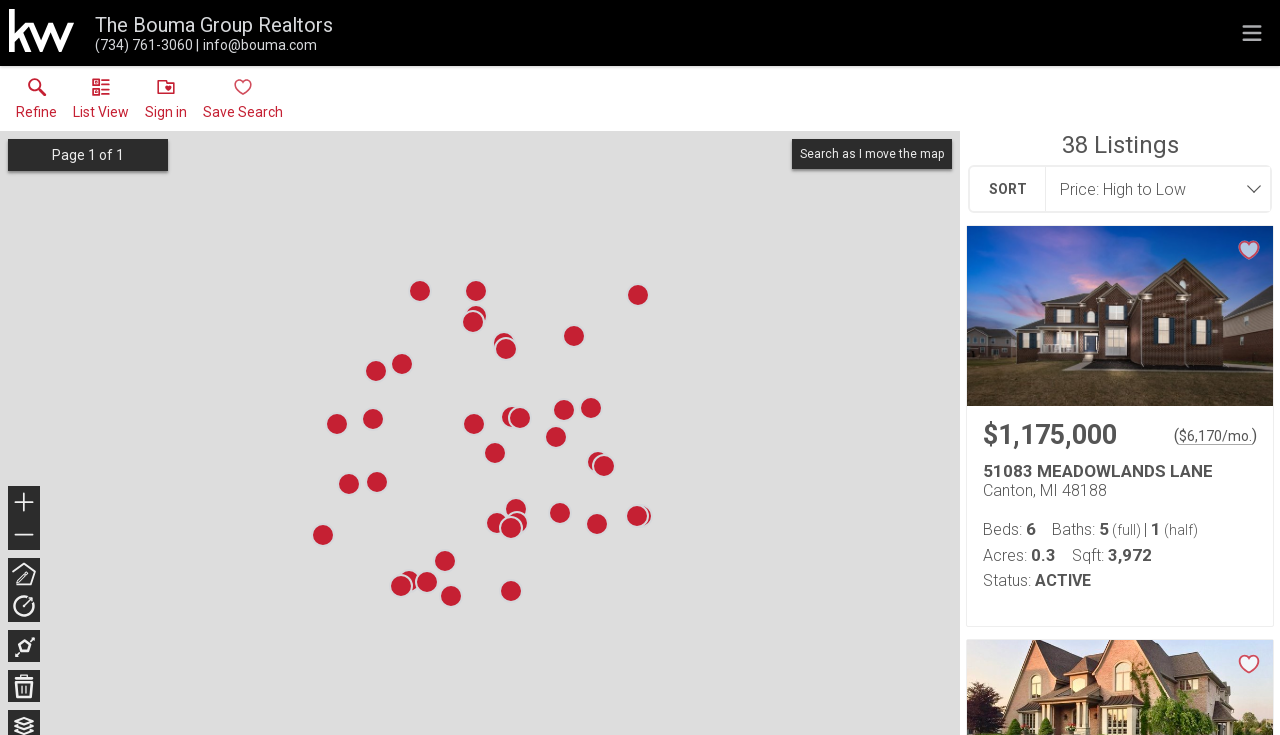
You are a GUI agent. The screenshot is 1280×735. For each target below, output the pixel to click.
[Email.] (256, 45)
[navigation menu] (1252, 33)
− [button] (24, 535)
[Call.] (144, 45)
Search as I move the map (872, 154)
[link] (36, 103)
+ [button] (24, 504)
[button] (101, 103)
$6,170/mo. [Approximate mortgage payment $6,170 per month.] (1215, 436)
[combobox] (1152, 189)
